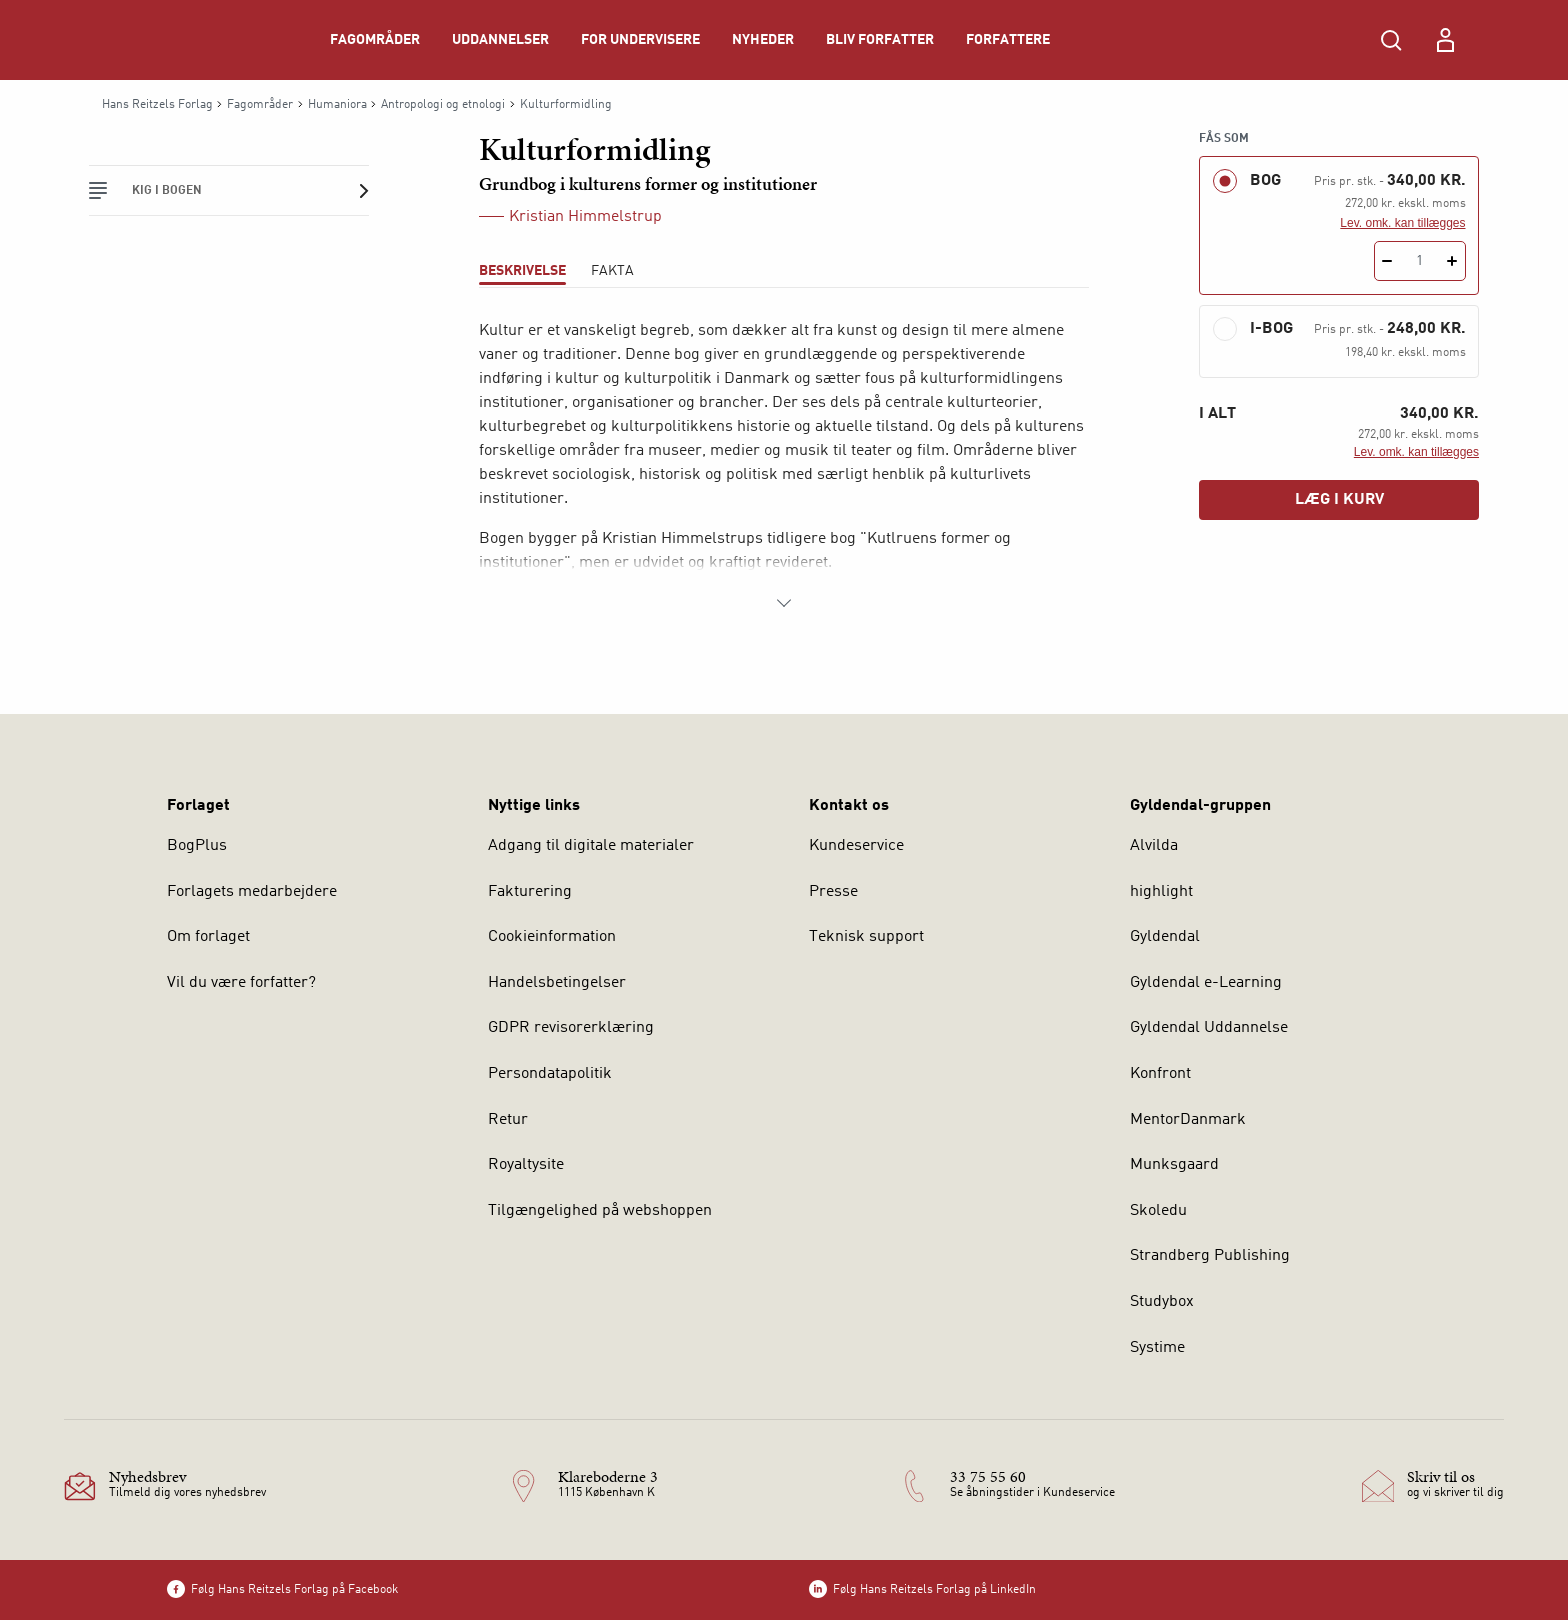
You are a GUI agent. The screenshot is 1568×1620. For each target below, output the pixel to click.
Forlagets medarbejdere (252, 892)
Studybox (1162, 1302)
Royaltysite (526, 1165)
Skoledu (1158, 1211)
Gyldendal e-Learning (1206, 983)
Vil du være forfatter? (241, 983)
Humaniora (337, 105)
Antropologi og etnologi (443, 105)
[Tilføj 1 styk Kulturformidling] (1452, 261)
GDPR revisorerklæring (571, 1028)
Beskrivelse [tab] (522, 271)
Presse (833, 892)
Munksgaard (1174, 1165)
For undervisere (640, 40)
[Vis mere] (784, 603)
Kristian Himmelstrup (585, 217)
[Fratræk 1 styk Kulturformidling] (1387, 261)
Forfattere (1008, 40)
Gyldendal (1165, 937)
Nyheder (763, 40)
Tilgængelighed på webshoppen (600, 1211)
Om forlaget (208, 937)
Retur (508, 1120)
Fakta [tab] (612, 271)
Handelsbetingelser (557, 983)
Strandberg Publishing (1210, 1256)
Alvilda (1154, 846)
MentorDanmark (1188, 1120)
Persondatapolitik (550, 1074)
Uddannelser (500, 40)
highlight (1161, 892)
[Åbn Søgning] (1391, 40)
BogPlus (197, 846)
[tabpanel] (784, 467)
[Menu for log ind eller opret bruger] (1445, 40)
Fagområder (375, 40)
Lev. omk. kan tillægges (1402, 223)
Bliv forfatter (880, 40)
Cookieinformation (552, 937)
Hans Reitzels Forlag (157, 105)
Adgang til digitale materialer (591, 846)
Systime (1157, 1348)
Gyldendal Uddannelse (1209, 1028)
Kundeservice (856, 846)
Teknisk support (866, 937)
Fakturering (530, 892)
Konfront (1160, 1074)
